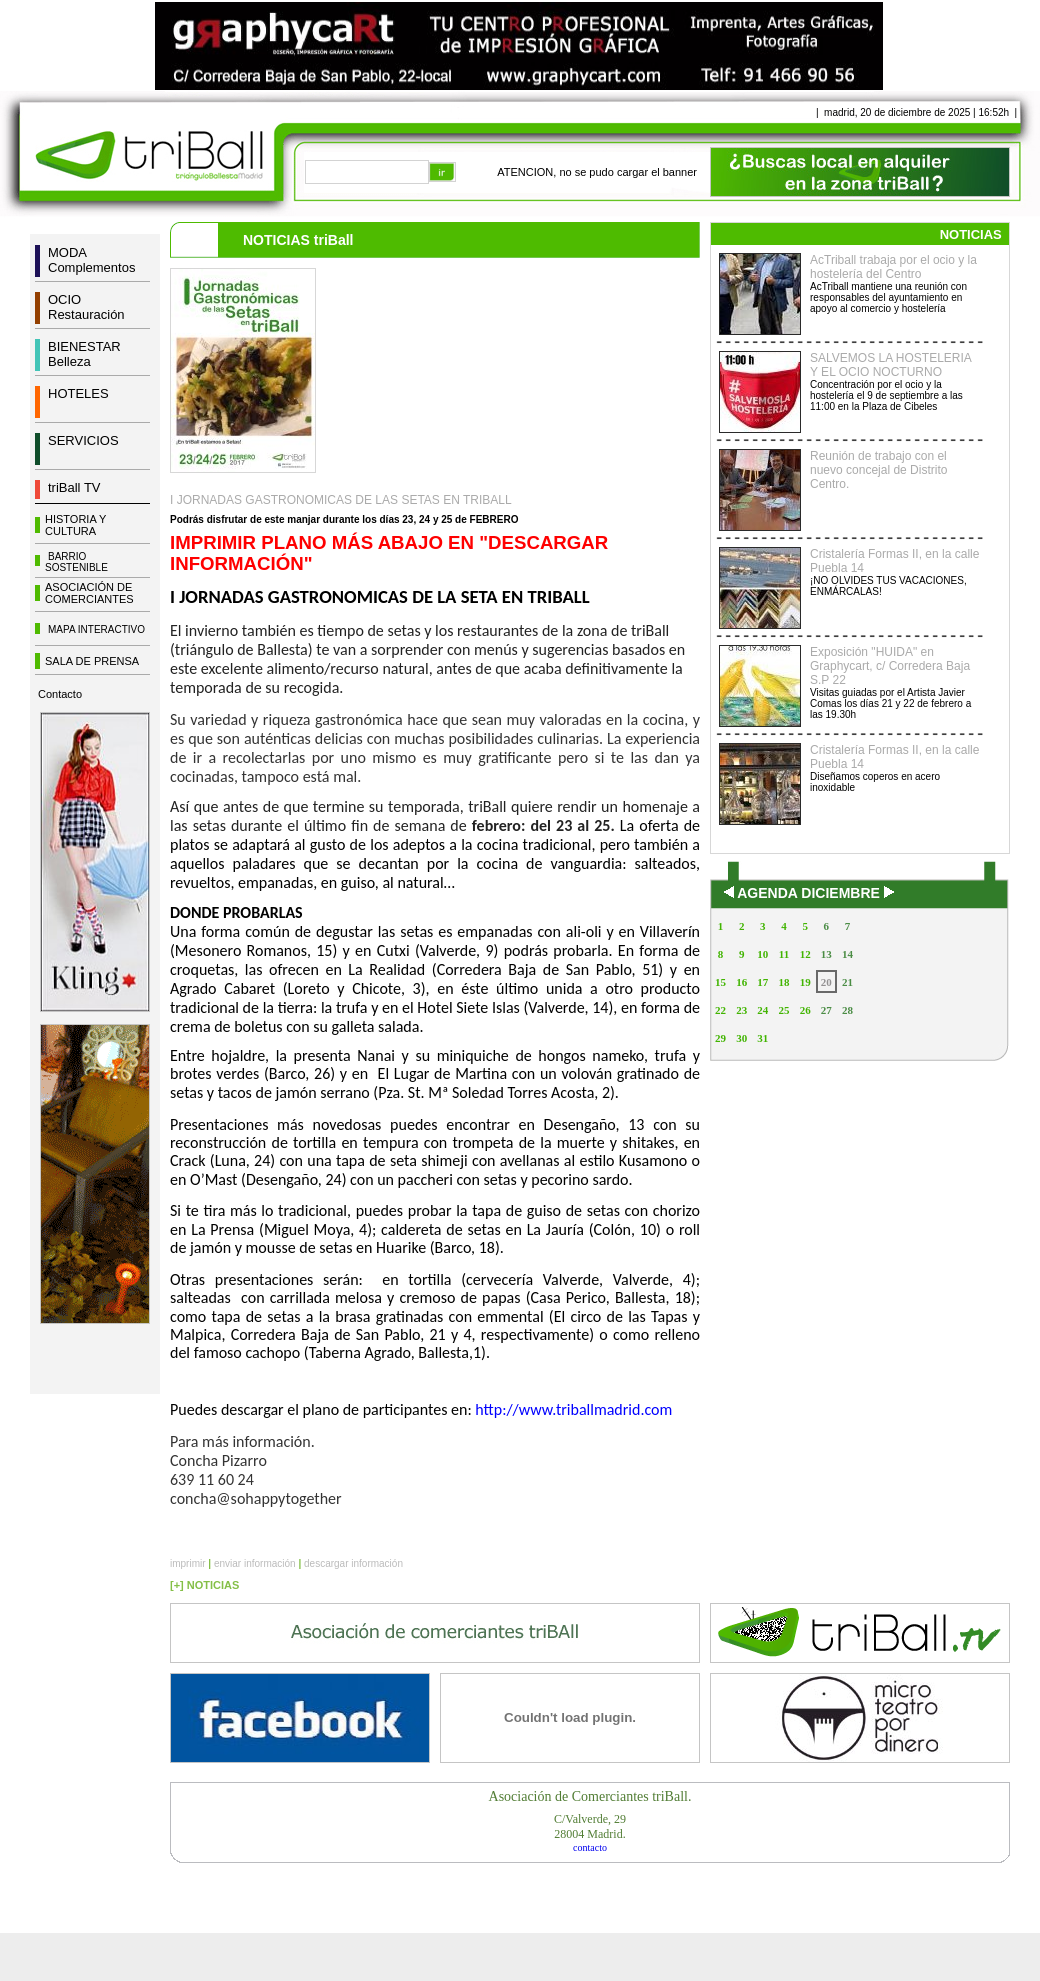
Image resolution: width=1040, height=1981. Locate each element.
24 (762, 1010)
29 (720, 1038)
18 (783, 982)
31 (762, 1038)
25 (783, 1010)
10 (762, 954)
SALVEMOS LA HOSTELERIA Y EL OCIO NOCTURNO (890, 365)
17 (762, 982)
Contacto (60, 694)
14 (847, 954)
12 (805, 954)
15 (720, 982)
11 (784, 954)
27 (826, 1010)
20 (826, 982)
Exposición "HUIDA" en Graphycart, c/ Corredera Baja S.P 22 (890, 666)
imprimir (188, 1563)
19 (805, 982)
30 (741, 1038)
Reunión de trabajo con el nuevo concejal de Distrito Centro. (878, 470)
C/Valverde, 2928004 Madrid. (590, 1826)
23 (741, 1010)
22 (720, 1010)
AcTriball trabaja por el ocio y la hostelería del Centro (893, 267)
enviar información (255, 1563)
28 (847, 1010)
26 (805, 1010)
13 (826, 954)
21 (847, 982)
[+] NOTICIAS (204, 1585)
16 (741, 982)
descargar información (353, 1563)
